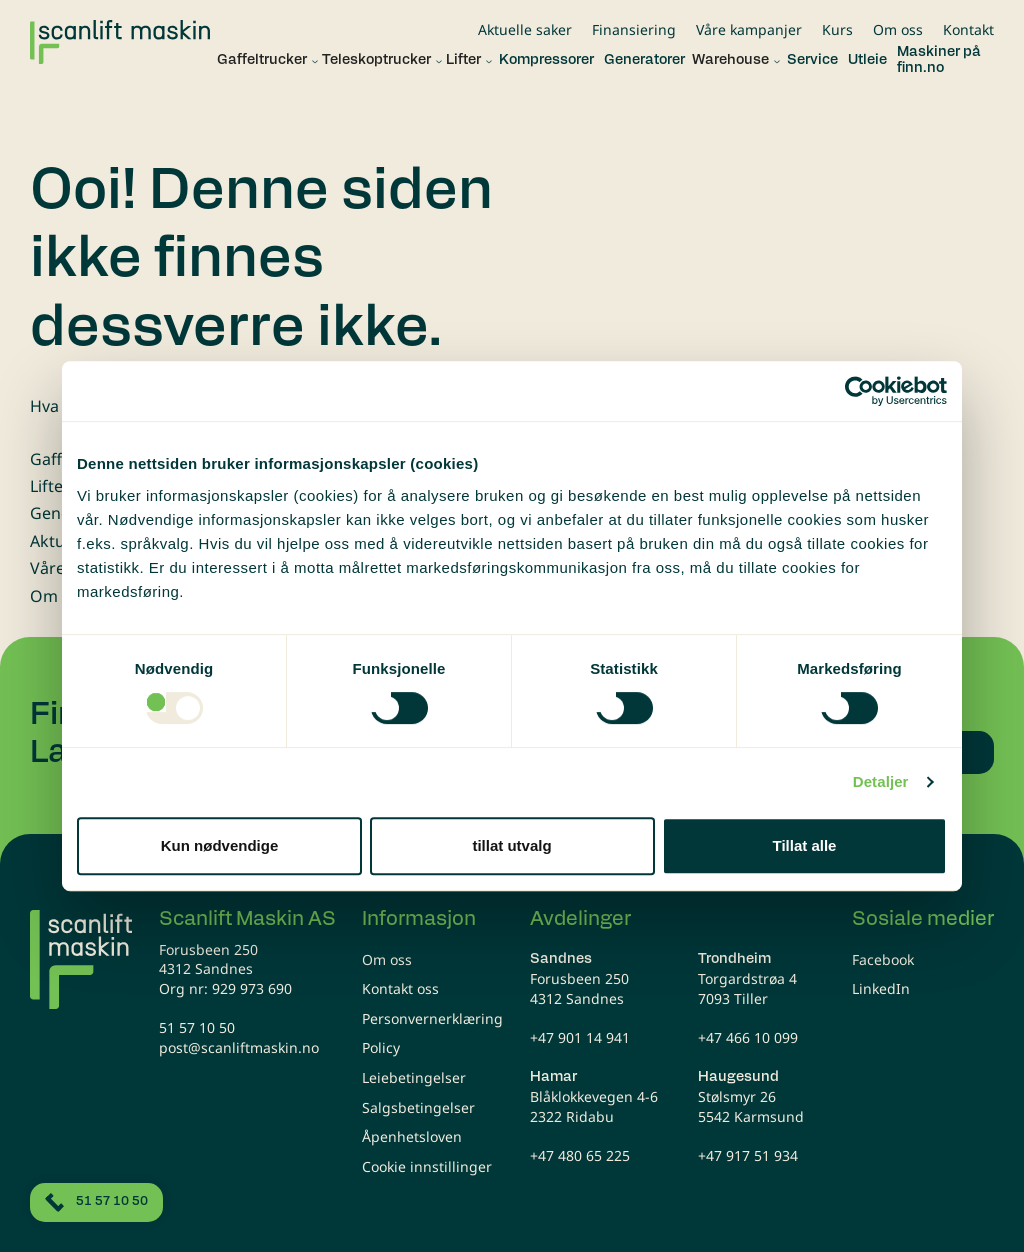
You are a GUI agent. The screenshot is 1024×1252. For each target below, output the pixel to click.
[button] (262, 61)
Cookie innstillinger (427, 1166)
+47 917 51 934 (748, 1155)
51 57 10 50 (197, 1027)
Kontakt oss (400, 988)
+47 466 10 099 (748, 1037)
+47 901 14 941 (580, 1037)
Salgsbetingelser (418, 1107)
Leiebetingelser (414, 1077)
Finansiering (634, 29)
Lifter (50, 486)
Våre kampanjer (749, 29)
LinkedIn (881, 988)
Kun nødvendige (220, 845)
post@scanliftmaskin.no (239, 1047)
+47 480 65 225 (580, 1155)
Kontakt (968, 29)
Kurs (837, 29)
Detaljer (881, 781)
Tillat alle (805, 845)
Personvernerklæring (432, 1018)
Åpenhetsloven (412, 1136)
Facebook (883, 959)
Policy (381, 1047)
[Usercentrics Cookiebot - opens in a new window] (859, 391)
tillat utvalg (511, 845)
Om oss (898, 29)
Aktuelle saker (525, 29)
